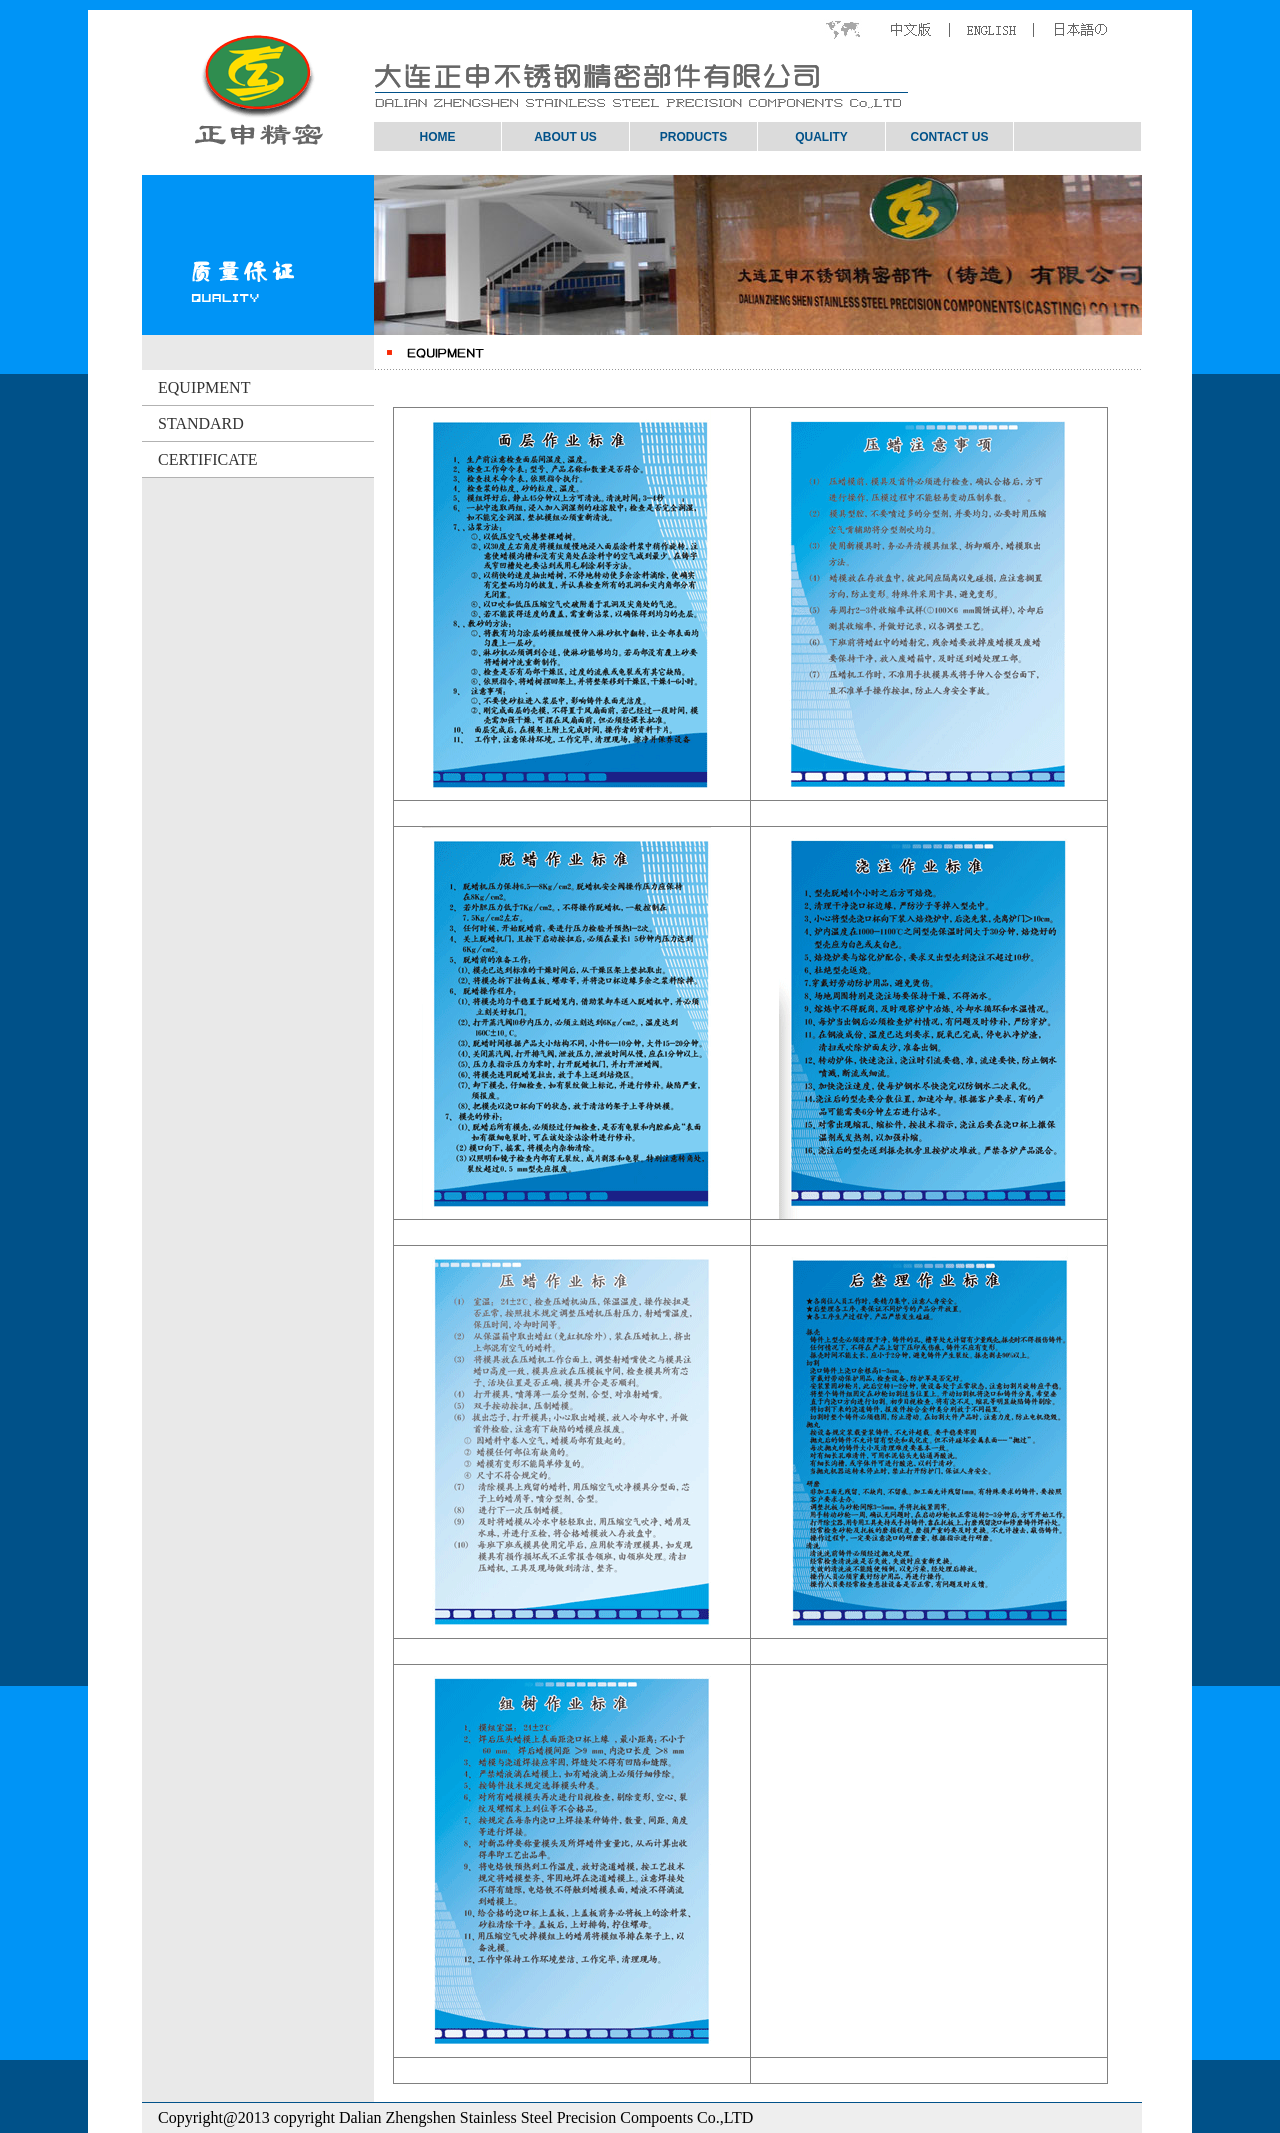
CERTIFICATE (199, 459)
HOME (438, 137)
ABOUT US (565, 137)
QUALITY (821, 137)
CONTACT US (950, 137)
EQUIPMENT (196, 387)
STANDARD (193, 423)
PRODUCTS (693, 137)
